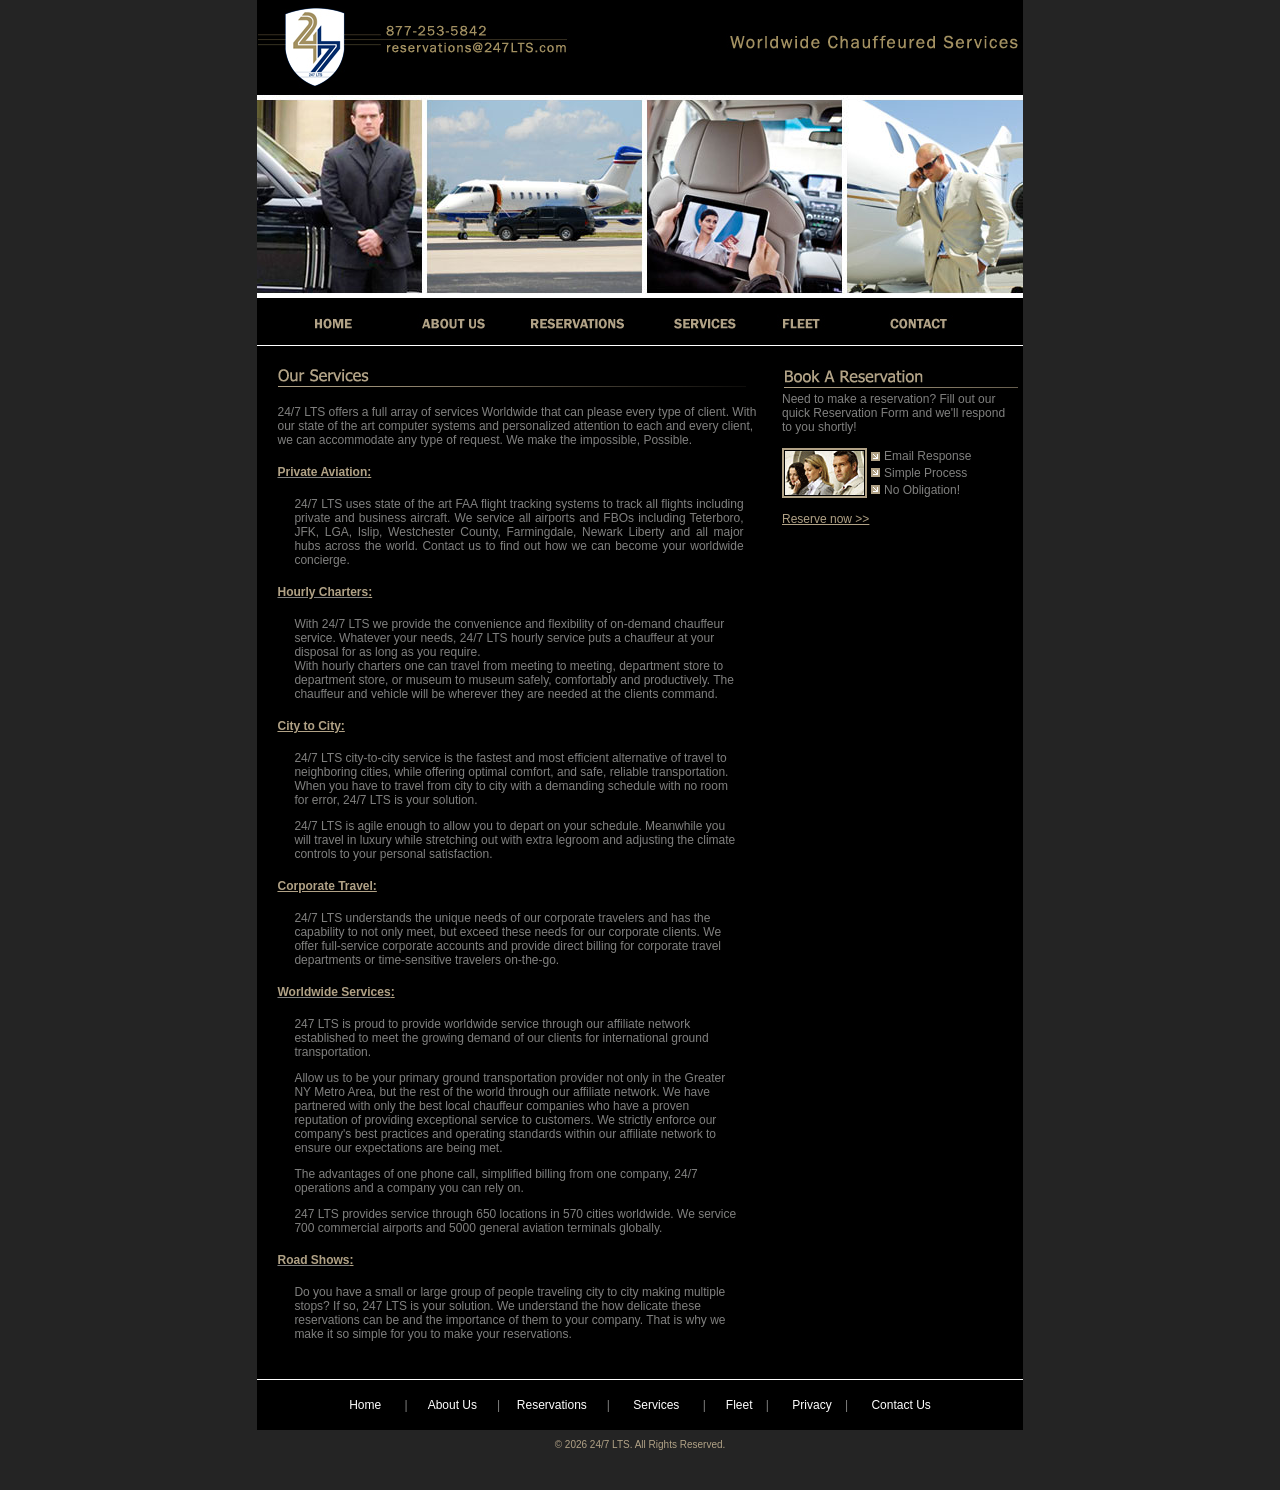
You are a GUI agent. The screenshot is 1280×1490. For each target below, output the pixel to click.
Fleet (739, 1405)
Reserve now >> (825, 519)
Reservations (552, 1405)
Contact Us (900, 1405)
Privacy (811, 1405)
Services (656, 1405)
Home (365, 1405)
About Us (452, 1405)
